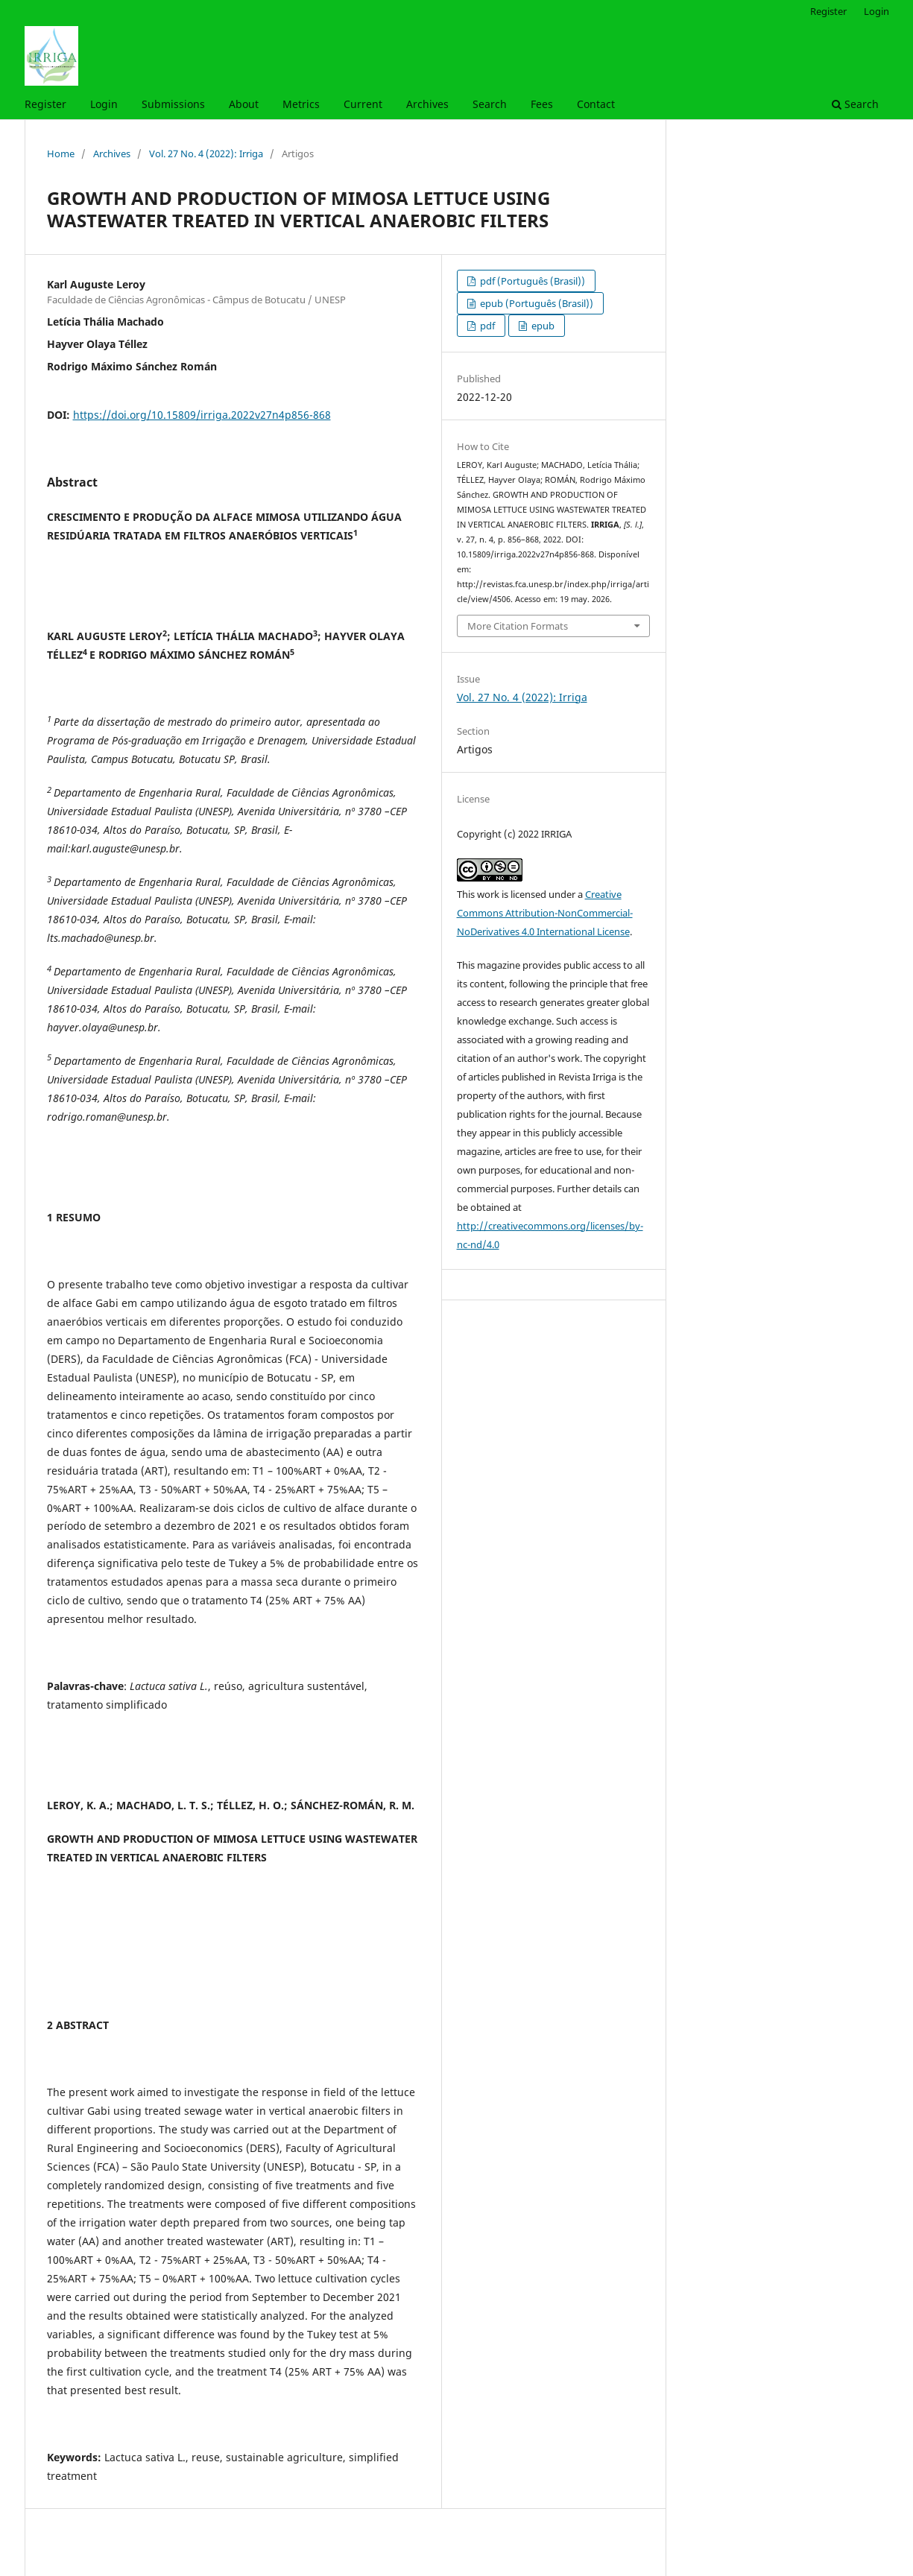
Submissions (173, 104)
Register (45, 104)
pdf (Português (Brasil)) (531, 281)
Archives (427, 104)
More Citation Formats (517, 626)
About (244, 104)
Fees (542, 104)
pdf (486, 325)
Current (363, 104)
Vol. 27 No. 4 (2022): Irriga (206, 153)
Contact (596, 104)
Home (61, 153)
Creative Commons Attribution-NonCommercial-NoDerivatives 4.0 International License (545, 912)
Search (490, 104)
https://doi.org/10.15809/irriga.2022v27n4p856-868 (202, 415)
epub (542, 325)
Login (104, 104)
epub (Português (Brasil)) (535, 303)
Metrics (301, 104)
